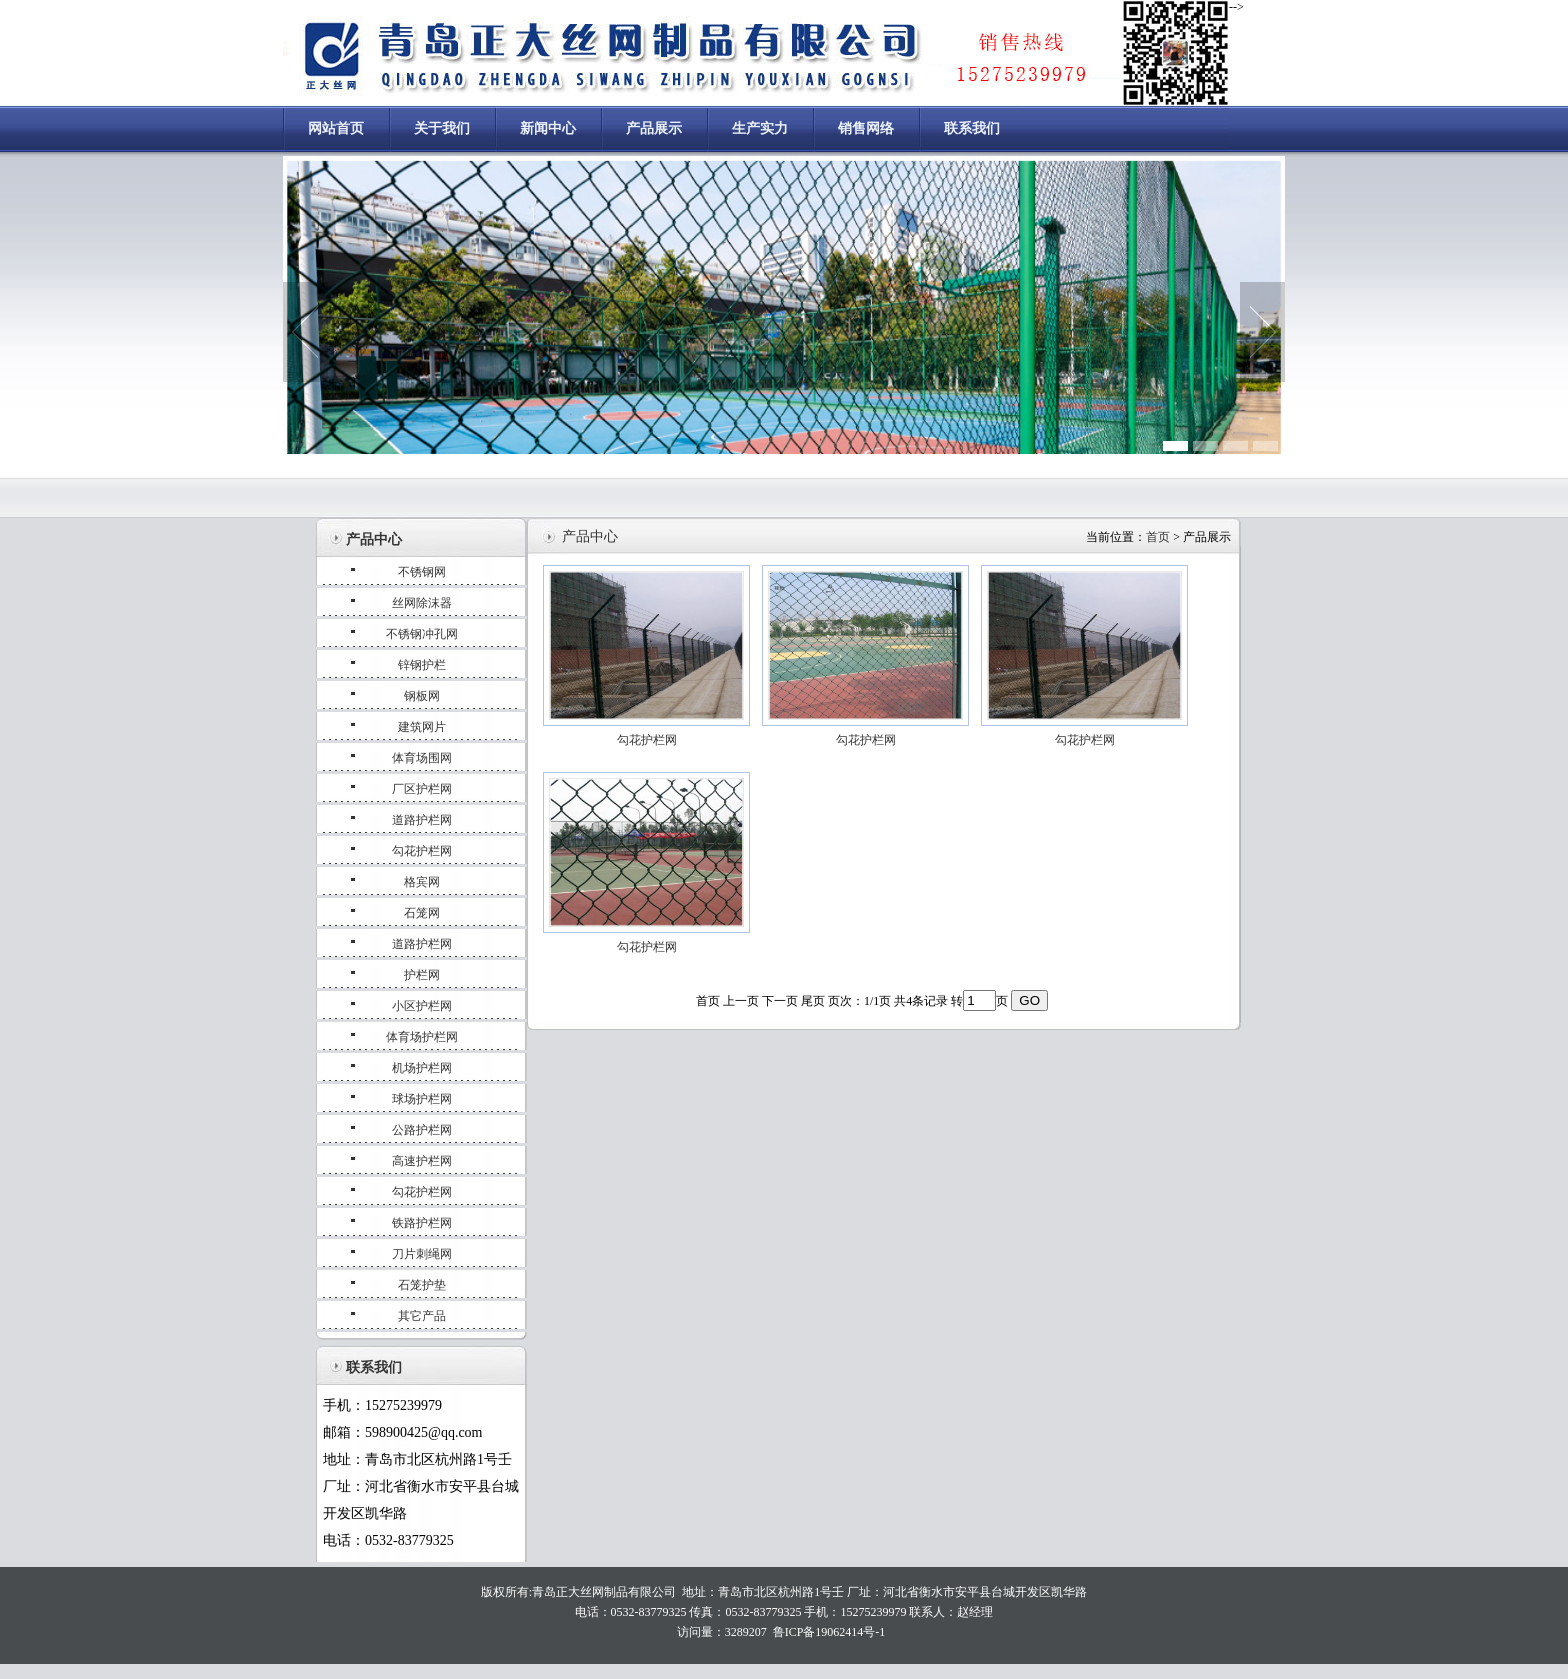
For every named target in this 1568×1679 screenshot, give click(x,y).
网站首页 (336, 128)
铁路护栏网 (422, 1223)
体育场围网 (422, 758)
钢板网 (422, 696)
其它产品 (422, 1316)
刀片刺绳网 (422, 1254)
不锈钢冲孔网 (422, 634)
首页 (1158, 537)
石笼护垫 (422, 1285)
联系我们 (972, 128)
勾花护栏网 (422, 851)
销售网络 (866, 128)
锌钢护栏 (422, 665)
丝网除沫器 (422, 603)
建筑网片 (422, 727)
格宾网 (422, 882)
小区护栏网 (422, 1006)
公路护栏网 (422, 1130)
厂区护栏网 (422, 789)
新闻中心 (548, 128)
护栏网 (422, 975)
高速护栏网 (422, 1161)
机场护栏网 (422, 1068)
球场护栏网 (422, 1099)
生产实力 (760, 128)
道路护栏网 (422, 820)
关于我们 (442, 128)
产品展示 (654, 128)
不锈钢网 (422, 572)
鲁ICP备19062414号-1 (829, 1632)
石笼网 (422, 913)
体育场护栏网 (422, 1037)
